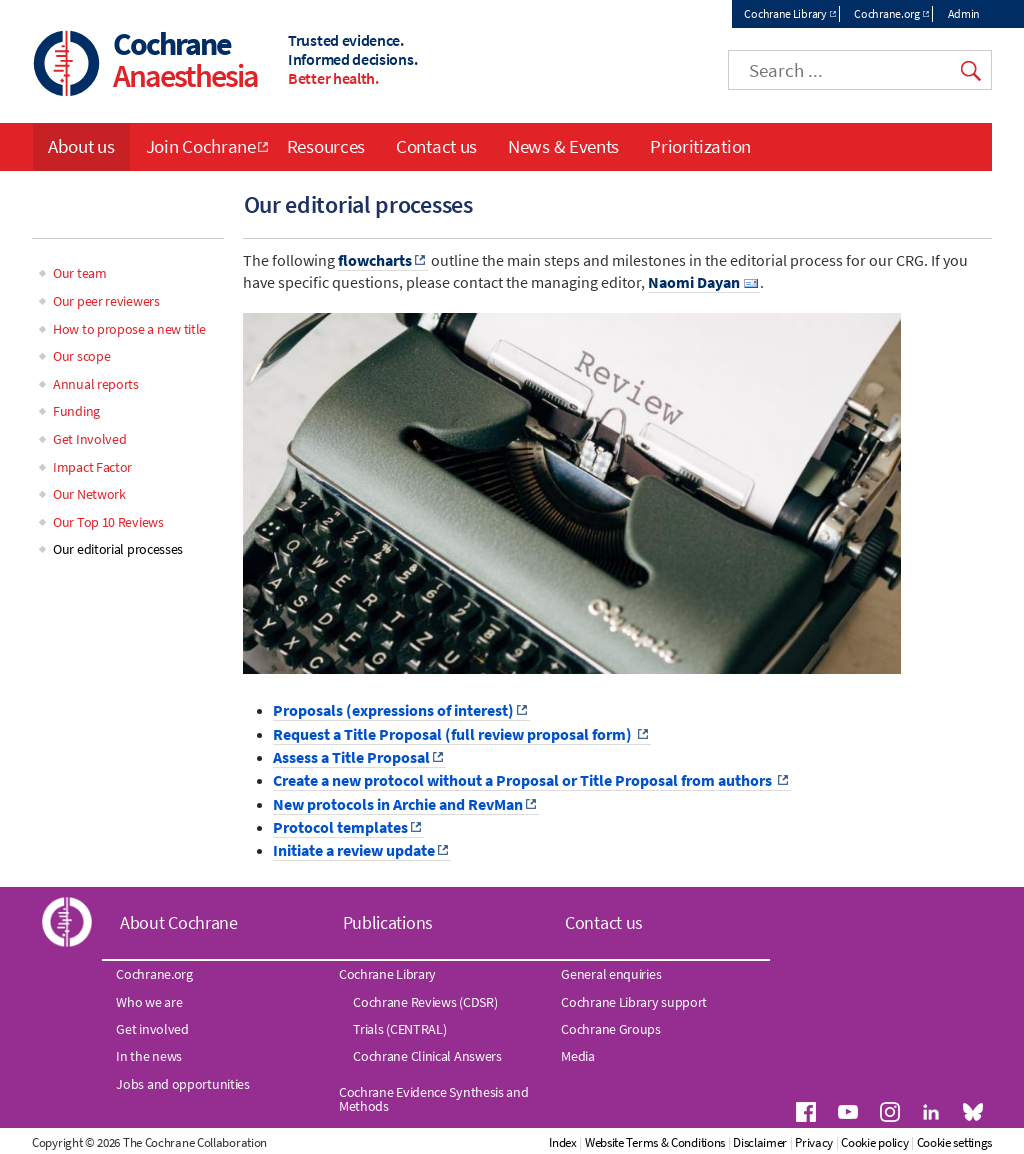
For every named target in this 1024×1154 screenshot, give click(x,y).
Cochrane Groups (611, 1029)
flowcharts (375, 260)
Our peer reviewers (106, 301)
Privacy (814, 1142)
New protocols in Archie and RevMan (398, 804)
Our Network (89, 494)
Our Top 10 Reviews (108, 522)
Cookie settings (955, 1142)
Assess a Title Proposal (351, 757)
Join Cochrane (201, 146)
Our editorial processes (118, 549)
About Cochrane (179, 922)
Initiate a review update (354, 850)
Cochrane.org (886, 13)
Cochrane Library (785, 13)
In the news (149, 1056)
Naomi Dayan (694, 282)
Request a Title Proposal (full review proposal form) (454, 734)
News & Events (563, 146)
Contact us (436, 146)
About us (81, 146)
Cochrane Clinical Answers (427, 1056)
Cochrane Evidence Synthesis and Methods (434, 1099)
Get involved (152, 1029)
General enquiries (611, 974)
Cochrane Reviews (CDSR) (425, 1002)
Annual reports (96, 384)
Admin (964, 13)
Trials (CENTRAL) (399, 1029)
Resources (326, 146)
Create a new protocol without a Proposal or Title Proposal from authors (524, 780)
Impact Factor (92, 467)
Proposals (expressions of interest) (393, 710)
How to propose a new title (129, 329)
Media (578, 1056)
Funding (76, 411)
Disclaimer (760, 1142)
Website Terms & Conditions (655, 1142)
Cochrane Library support (634, 1002)
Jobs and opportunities (182, 1084)
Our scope (81, 356)
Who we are (149, 1002)
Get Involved (89, 439)
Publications (388, 922)
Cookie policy (874, 1142)
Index (563, 1142)
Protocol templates (340, 827)
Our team (80, 273)
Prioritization (700, 146)
